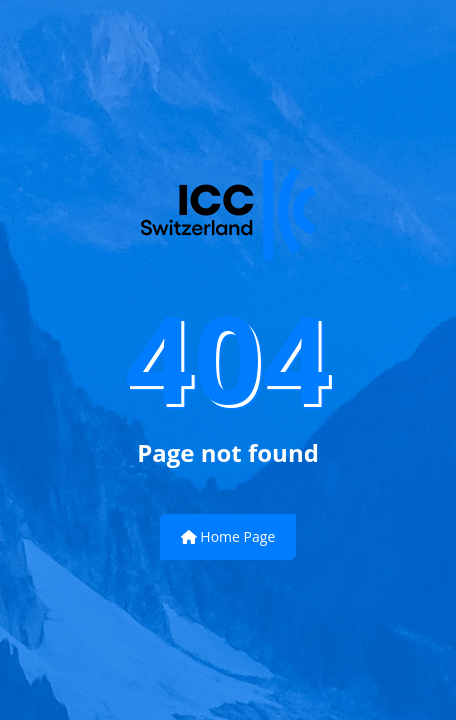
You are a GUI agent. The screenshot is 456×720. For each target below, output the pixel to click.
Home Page (228, 536)
